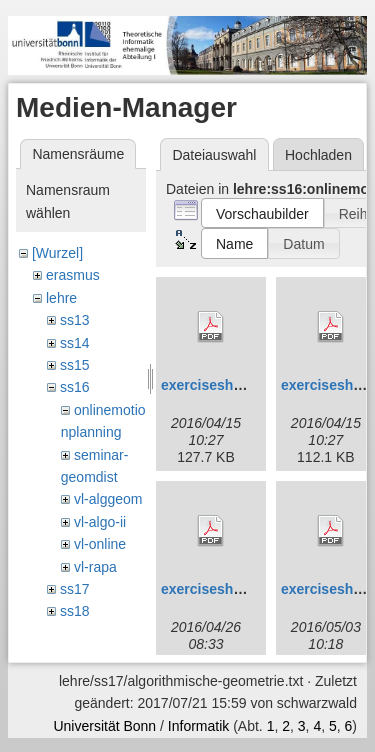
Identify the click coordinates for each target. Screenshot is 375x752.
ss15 (75, 365)
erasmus (73, 275)
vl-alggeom (108, 499)
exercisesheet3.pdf (224, 589)
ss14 (75, 343)
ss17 (75, 589)
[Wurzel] (57, 253)
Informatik (198, 726)
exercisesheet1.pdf (224, 385)
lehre (61, 298)
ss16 (75, 387)
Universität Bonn (104, 726)
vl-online (100, 544)
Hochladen (318, 155)
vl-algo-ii (100, 522)
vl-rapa (95, 567)
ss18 (75, 611)
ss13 (75, 320)
